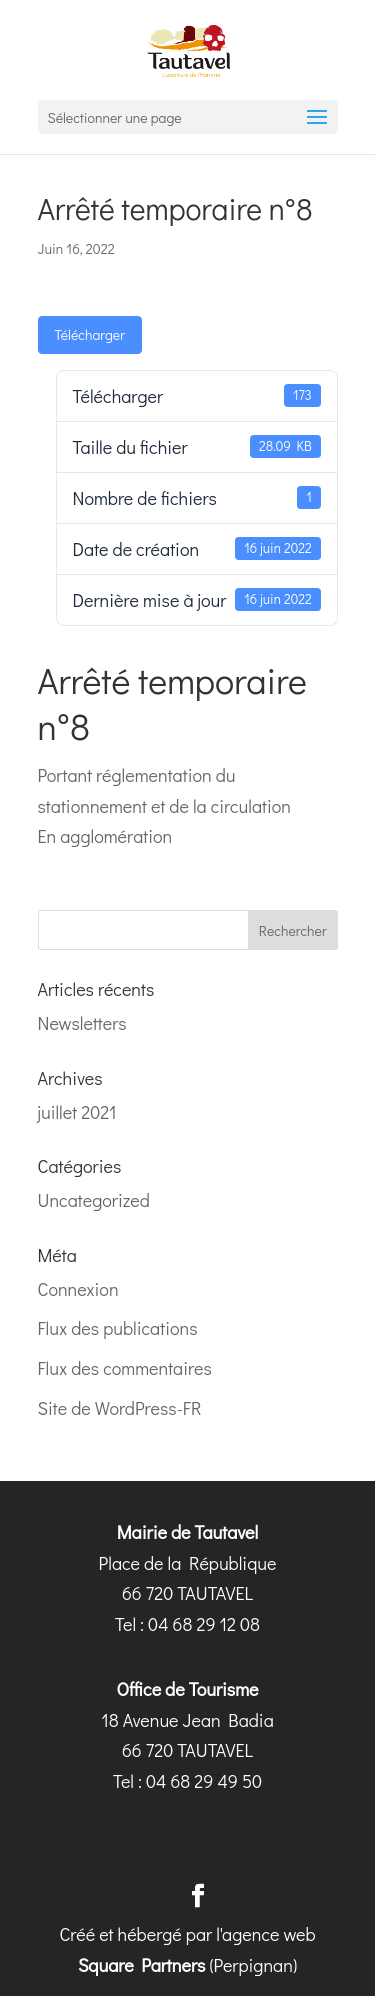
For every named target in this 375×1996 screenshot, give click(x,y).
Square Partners (142, 1965)
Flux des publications (118, 1328)
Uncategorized (94, 1200)
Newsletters (82, 1023)
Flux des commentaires (125, 1368)
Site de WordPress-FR (120, 1408)
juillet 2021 (77, 1112)
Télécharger (90, 334)
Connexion (78, 1289)
